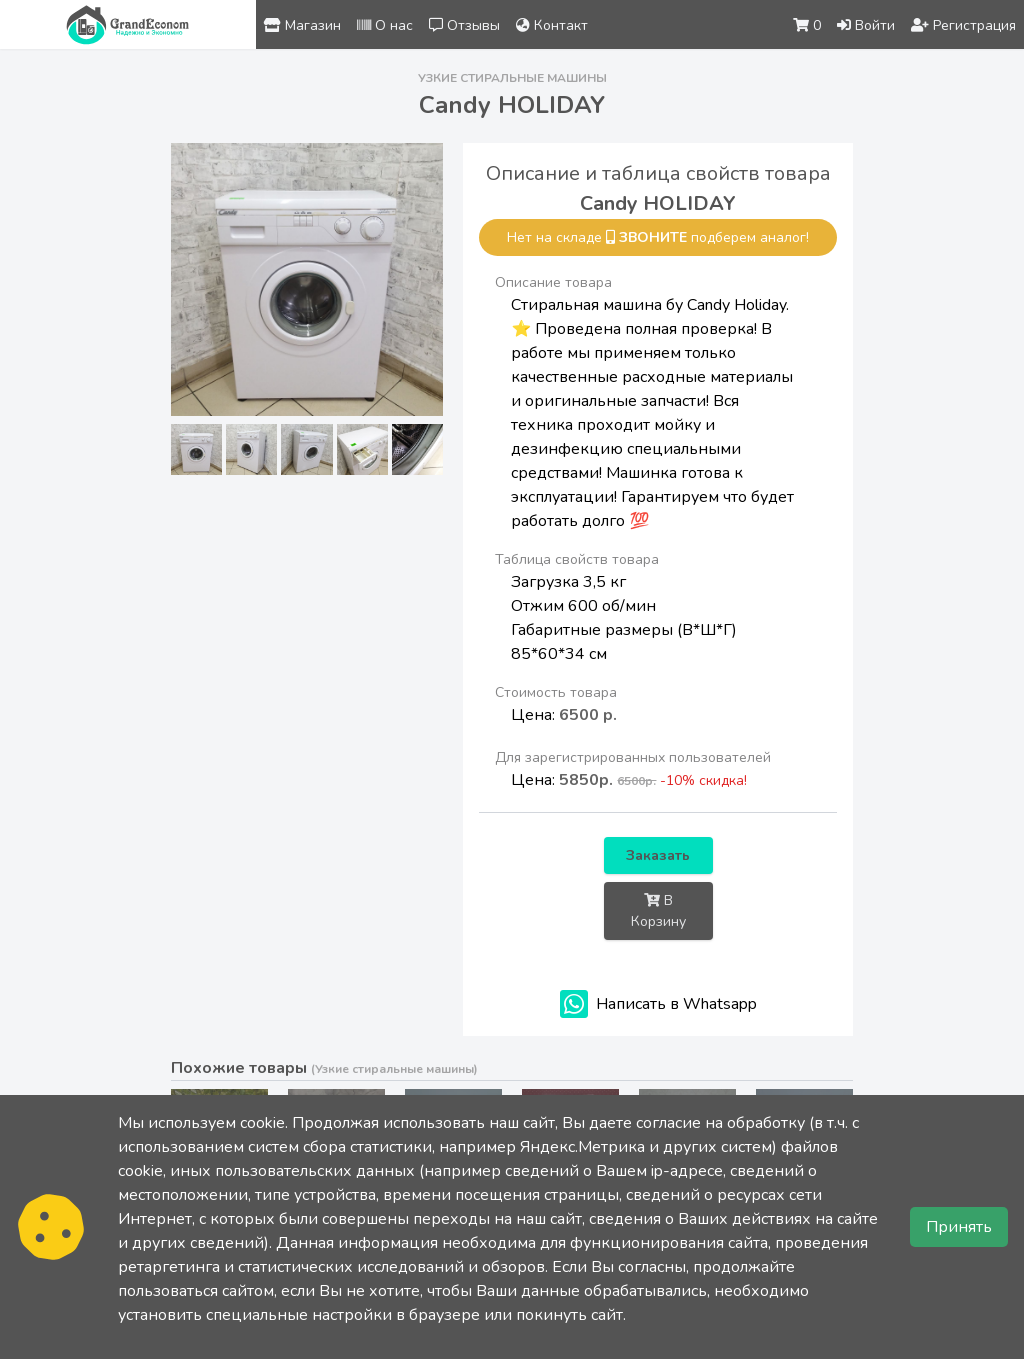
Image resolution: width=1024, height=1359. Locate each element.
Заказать (658, 855)
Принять (959, 1227)
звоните (653, 237)
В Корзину (658, 911)
